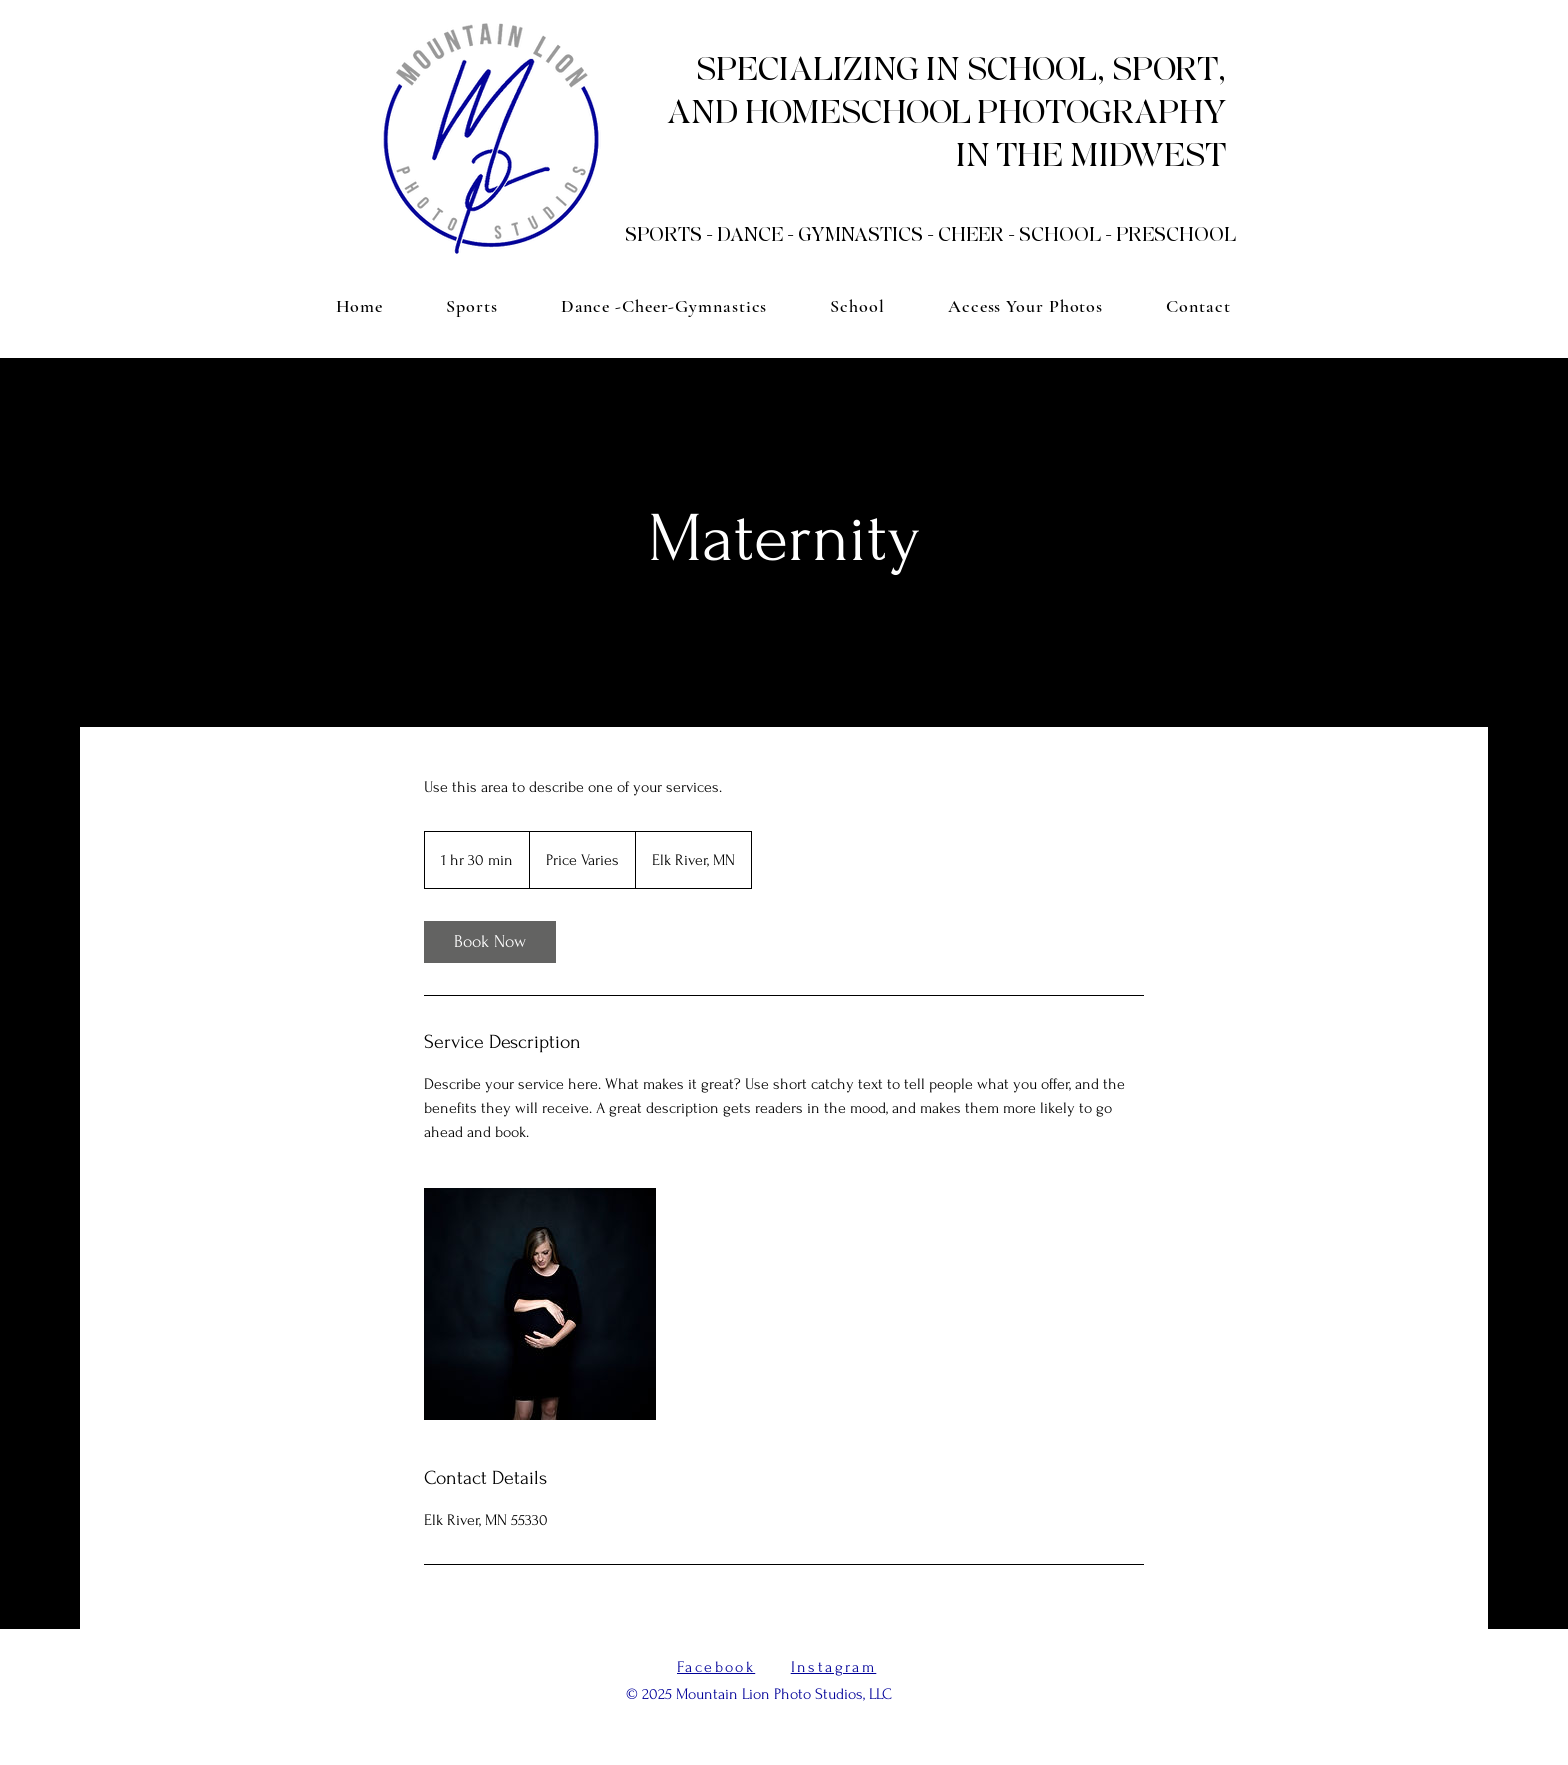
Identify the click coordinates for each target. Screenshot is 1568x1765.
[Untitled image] (540, 1304)
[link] (490, 942)
